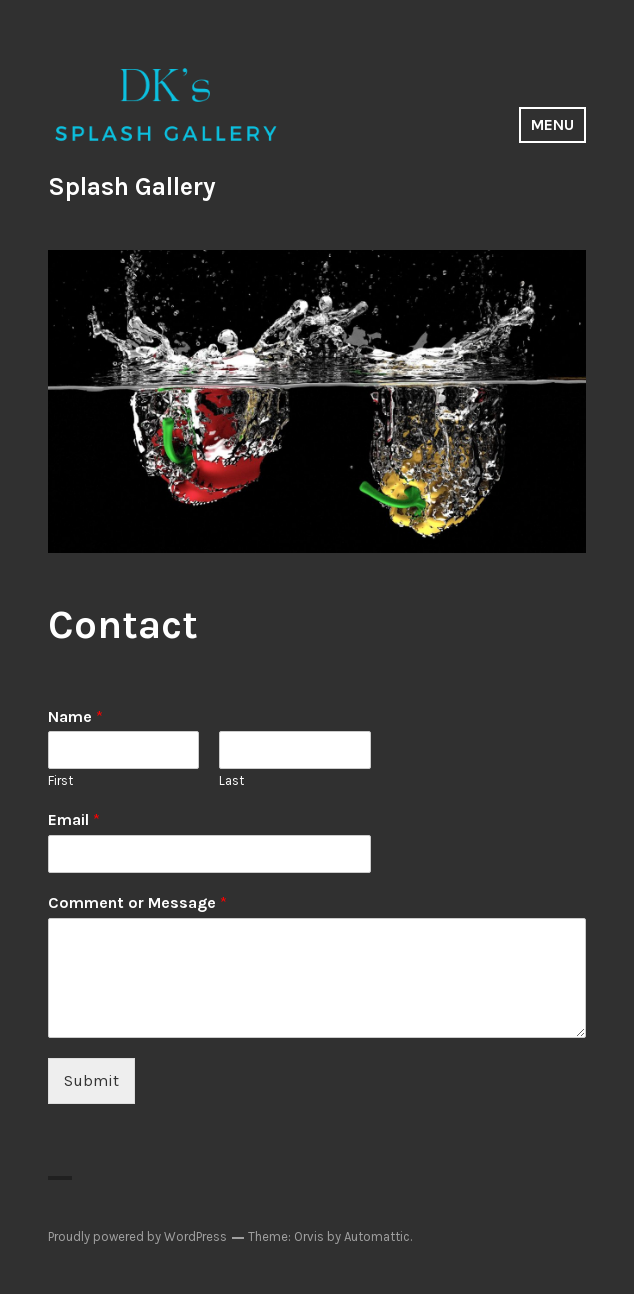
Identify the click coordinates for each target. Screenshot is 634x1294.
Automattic (377, 1236)
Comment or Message (137, 902)
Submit (91, 1080)
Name (75, 716)
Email (74, 819)
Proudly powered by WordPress (137, 1236)
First (60, 780)
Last (231, 780)
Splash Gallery (132, 186)
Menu (552, 124)
